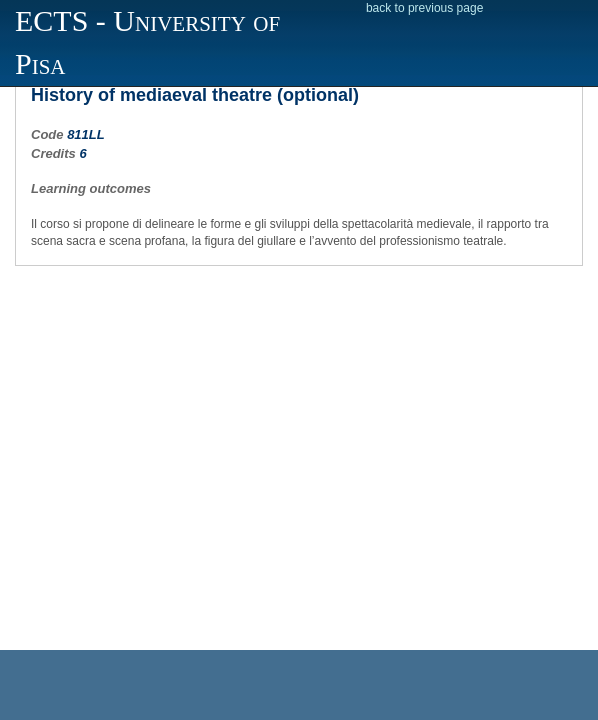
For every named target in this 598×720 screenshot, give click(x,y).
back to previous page (424, 8)
